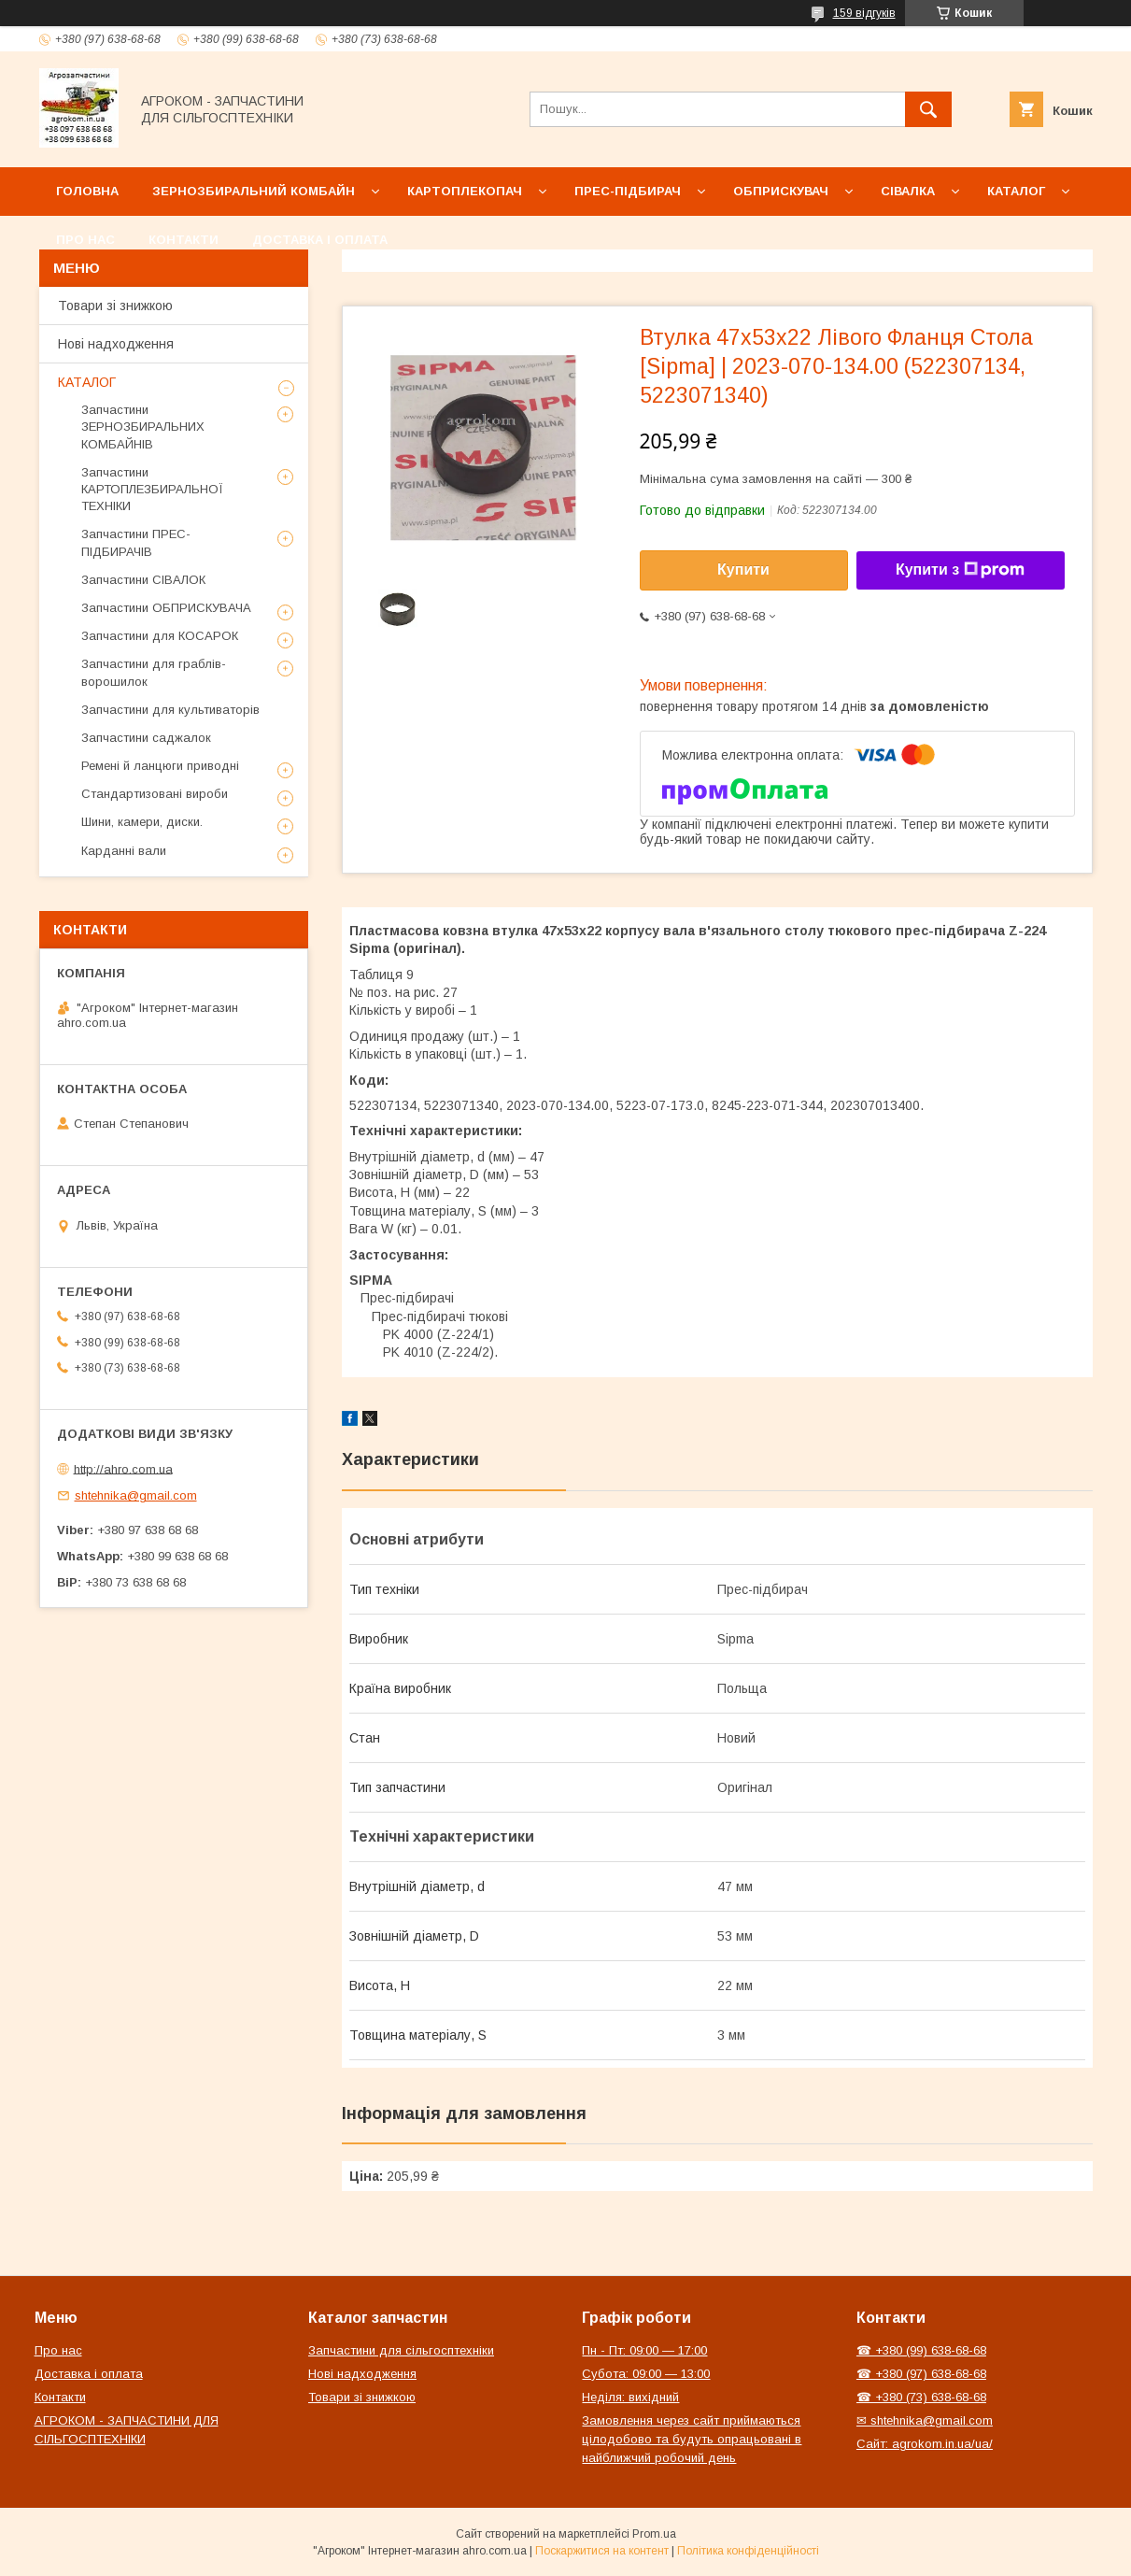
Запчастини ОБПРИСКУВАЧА (166, 608)
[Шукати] (928, 109)
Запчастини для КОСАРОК (159, 636)
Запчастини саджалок (146, 738)
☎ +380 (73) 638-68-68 (921, 2397)
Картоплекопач (464, 191)
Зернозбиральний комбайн (253, 191)
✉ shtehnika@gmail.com (924, 2420)
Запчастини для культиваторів (170, 710)
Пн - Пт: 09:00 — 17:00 (644, 2350)
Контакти (183, 240)
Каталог (1016, 191)
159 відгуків (864, 13)
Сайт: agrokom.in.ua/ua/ (924, 2444)
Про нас (85, 240)
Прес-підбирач (627, 191)
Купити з (960, 570)
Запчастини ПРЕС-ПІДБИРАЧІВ (136, 542)
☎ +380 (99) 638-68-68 (921, 2350)
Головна (87, 191)
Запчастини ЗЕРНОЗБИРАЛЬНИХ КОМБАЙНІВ (143, 426)
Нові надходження (116, 343)
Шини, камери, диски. (142, 822)
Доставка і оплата (320, 240)
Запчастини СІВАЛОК (143, 580)
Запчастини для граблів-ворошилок (153, 672)
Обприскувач (780, 191)
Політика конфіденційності (748, 2550)
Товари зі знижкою (115, 305)
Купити (743, 569)
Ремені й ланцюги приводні (160, 766)
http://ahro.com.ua (123, 1468)
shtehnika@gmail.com (136, 1495)
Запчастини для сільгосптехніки (401, 2350)
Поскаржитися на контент (602, 2550)
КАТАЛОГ (87, 382)
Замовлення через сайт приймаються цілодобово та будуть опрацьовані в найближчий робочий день (691, 2439)
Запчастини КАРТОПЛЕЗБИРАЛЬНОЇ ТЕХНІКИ (152, 489)
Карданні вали (123, 851)
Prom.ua (654, 2533)
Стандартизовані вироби (154, 794)
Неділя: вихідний (630, 2397)
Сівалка (908, 191)
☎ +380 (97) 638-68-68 (921, 2374)
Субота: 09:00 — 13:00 (646, 2374)
